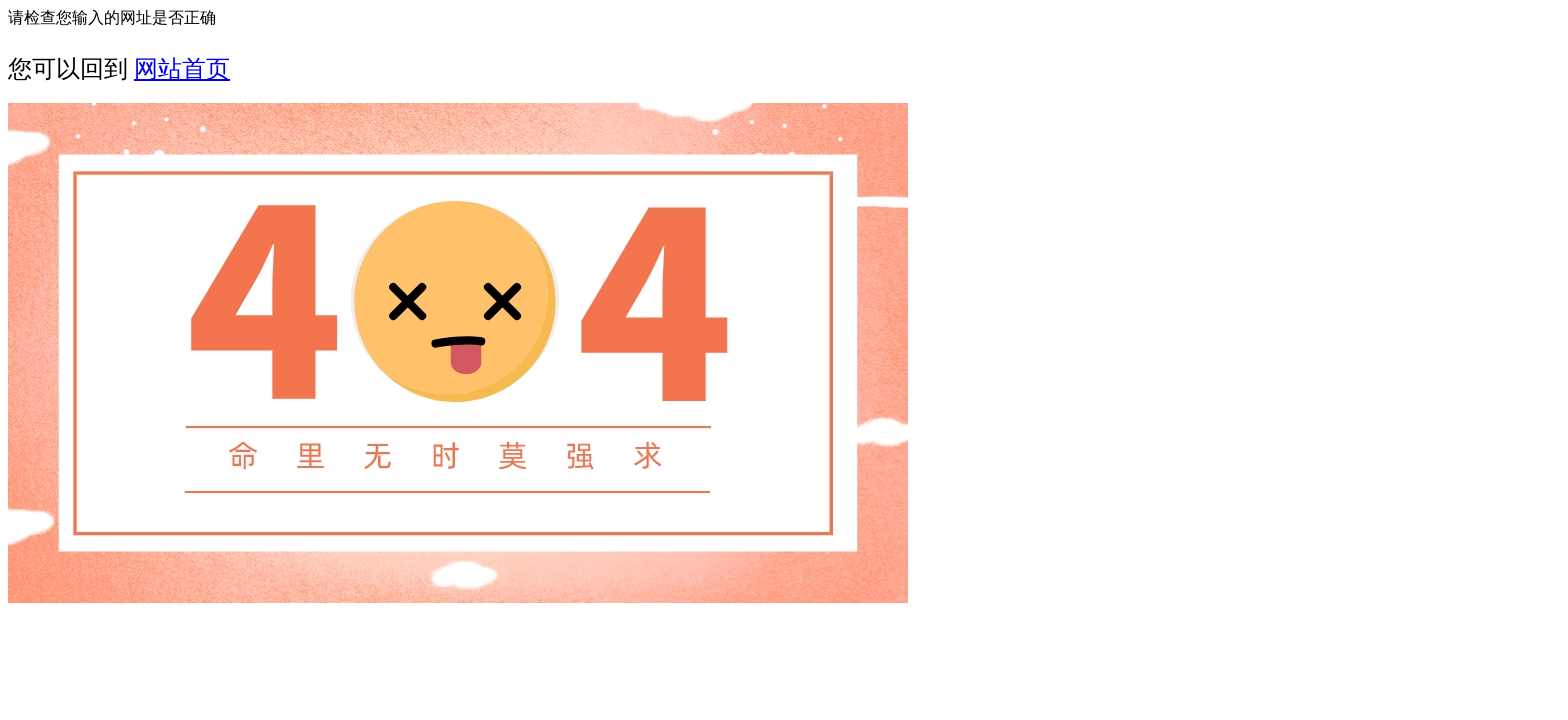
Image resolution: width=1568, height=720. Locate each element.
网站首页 (182, 69)
